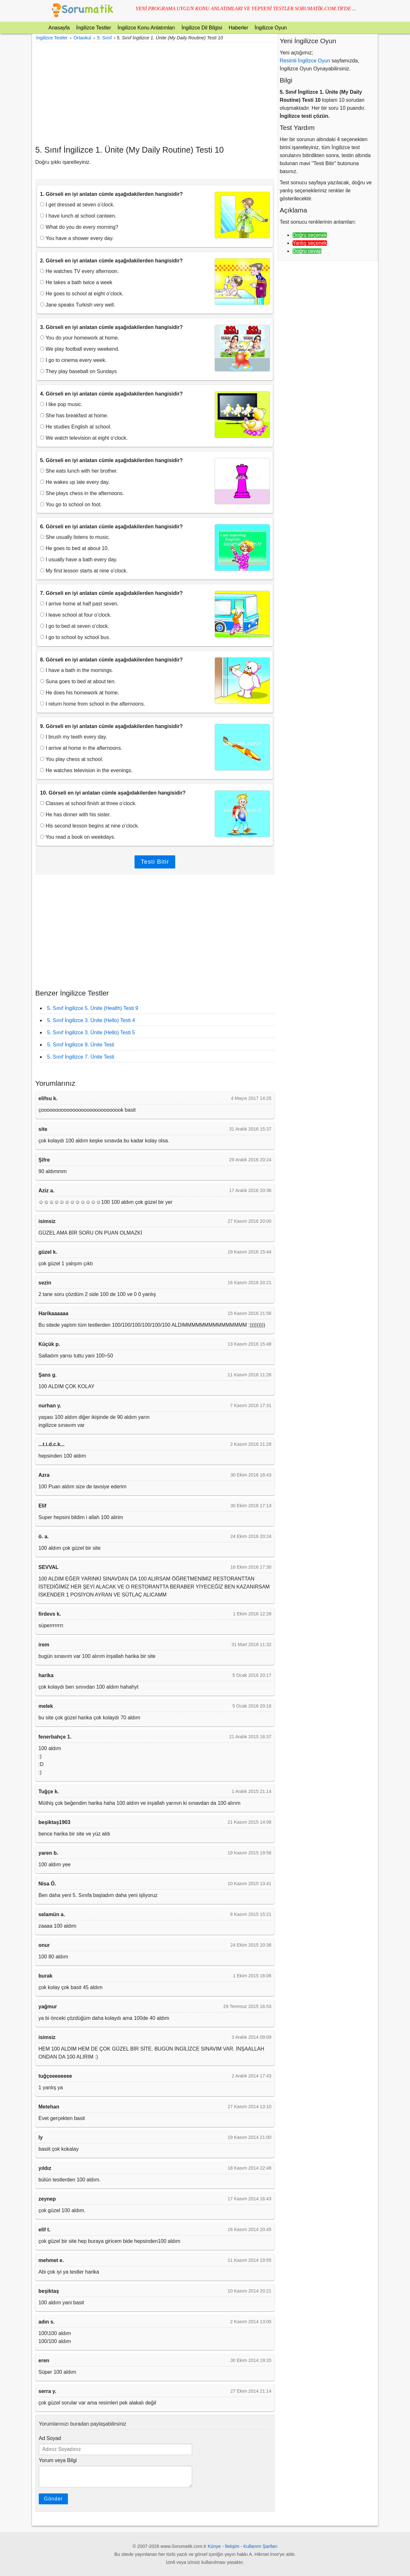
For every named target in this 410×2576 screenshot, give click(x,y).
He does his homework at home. (79, 692)
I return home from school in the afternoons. (92, 704)
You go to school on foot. (71, 504)
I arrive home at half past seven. (79, 603)
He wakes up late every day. (75, 482)
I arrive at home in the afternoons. (81, 748)
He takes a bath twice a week (76, 282)
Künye (214, 2546)
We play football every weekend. (79, 349)
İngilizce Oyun (271, 27)
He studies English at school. (75, 426)
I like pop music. (61, 404)
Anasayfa (59, 27)
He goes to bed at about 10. (74, 548)
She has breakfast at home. (74, 415)
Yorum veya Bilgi (58, 2460)
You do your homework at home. (79, 337)
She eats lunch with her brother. (79, 471)
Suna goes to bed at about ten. (78, 681)
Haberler (238, 27)
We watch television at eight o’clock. (83, 438)
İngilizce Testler (93, 27)
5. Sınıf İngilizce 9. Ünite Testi (80, 1044)
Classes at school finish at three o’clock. (88, 803)
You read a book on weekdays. (77, 837)
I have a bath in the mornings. (76, 670)
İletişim (232, 2546)
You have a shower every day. (77, 238)
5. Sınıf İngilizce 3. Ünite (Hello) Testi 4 (91, 1020)
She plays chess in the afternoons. (82, 493)
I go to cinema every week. (73, 360)
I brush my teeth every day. (73, 737)
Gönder (53, 2498)
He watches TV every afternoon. (79, 271)
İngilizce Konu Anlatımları (146, 27)
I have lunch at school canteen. (78, 216)
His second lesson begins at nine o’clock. (89, 825)
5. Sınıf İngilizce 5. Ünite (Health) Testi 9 (92, 1008)
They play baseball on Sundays (78, 371)
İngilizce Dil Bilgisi (201, 27)
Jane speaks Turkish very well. (77, 305)
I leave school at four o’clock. (75, 615)
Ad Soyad (50, 2438)
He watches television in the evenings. (86, 770)
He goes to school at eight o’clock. (81, 293)
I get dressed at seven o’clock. (77, 204)
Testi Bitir (155, 861)
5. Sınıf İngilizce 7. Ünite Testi (80, 1057)
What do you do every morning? (79, 227)
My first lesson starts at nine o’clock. (84, 570)
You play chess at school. (71, 759)
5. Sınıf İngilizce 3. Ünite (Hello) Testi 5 (91, 1032)
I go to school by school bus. (75, 637)
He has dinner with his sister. (75, 814)
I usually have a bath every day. (78, 559)
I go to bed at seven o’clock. (74, 626)
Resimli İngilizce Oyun (305, 60)
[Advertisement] (155, 93)
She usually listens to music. (75, 537)
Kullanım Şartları (260, 2546)
